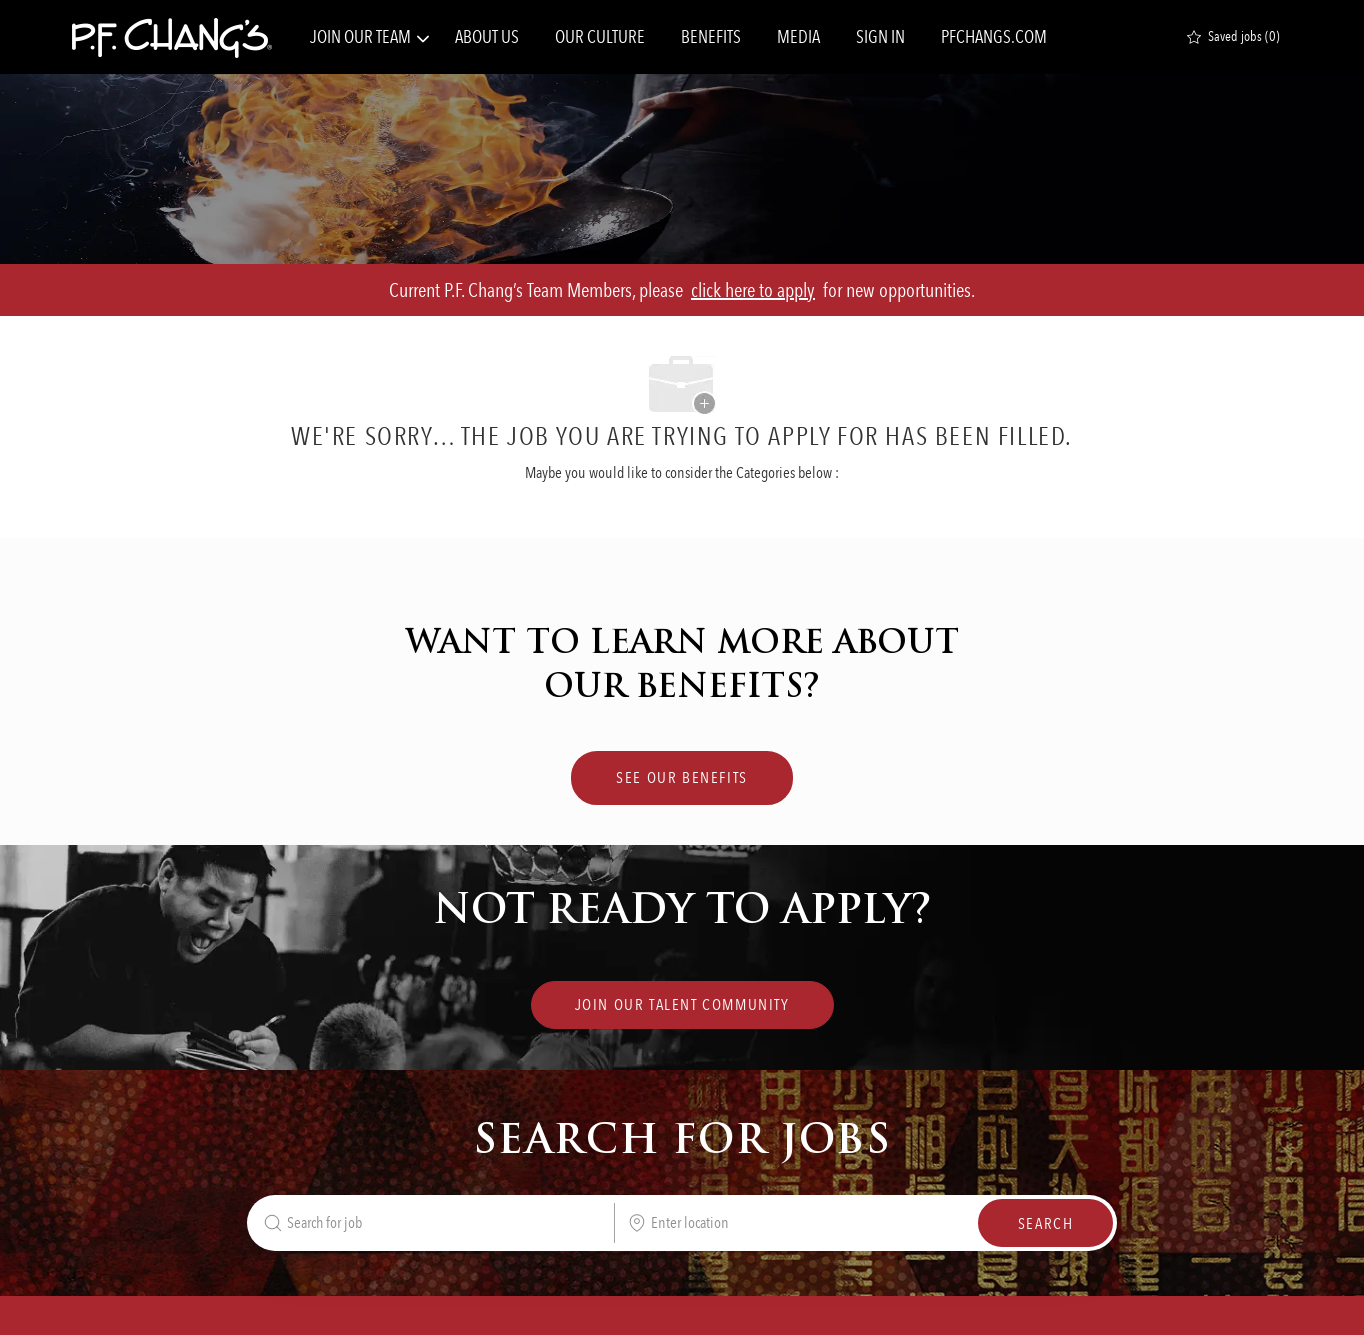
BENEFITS (711, 37)
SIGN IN (880, 37)
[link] (682, 1005)
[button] (1046, 1223)
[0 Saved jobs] (1233, 37)
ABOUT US (487, 37)
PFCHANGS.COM (994, 37)
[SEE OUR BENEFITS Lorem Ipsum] (682, 778)
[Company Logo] (172, 37)
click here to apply (753, 290)
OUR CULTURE (600, 37)
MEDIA (798, 37)
